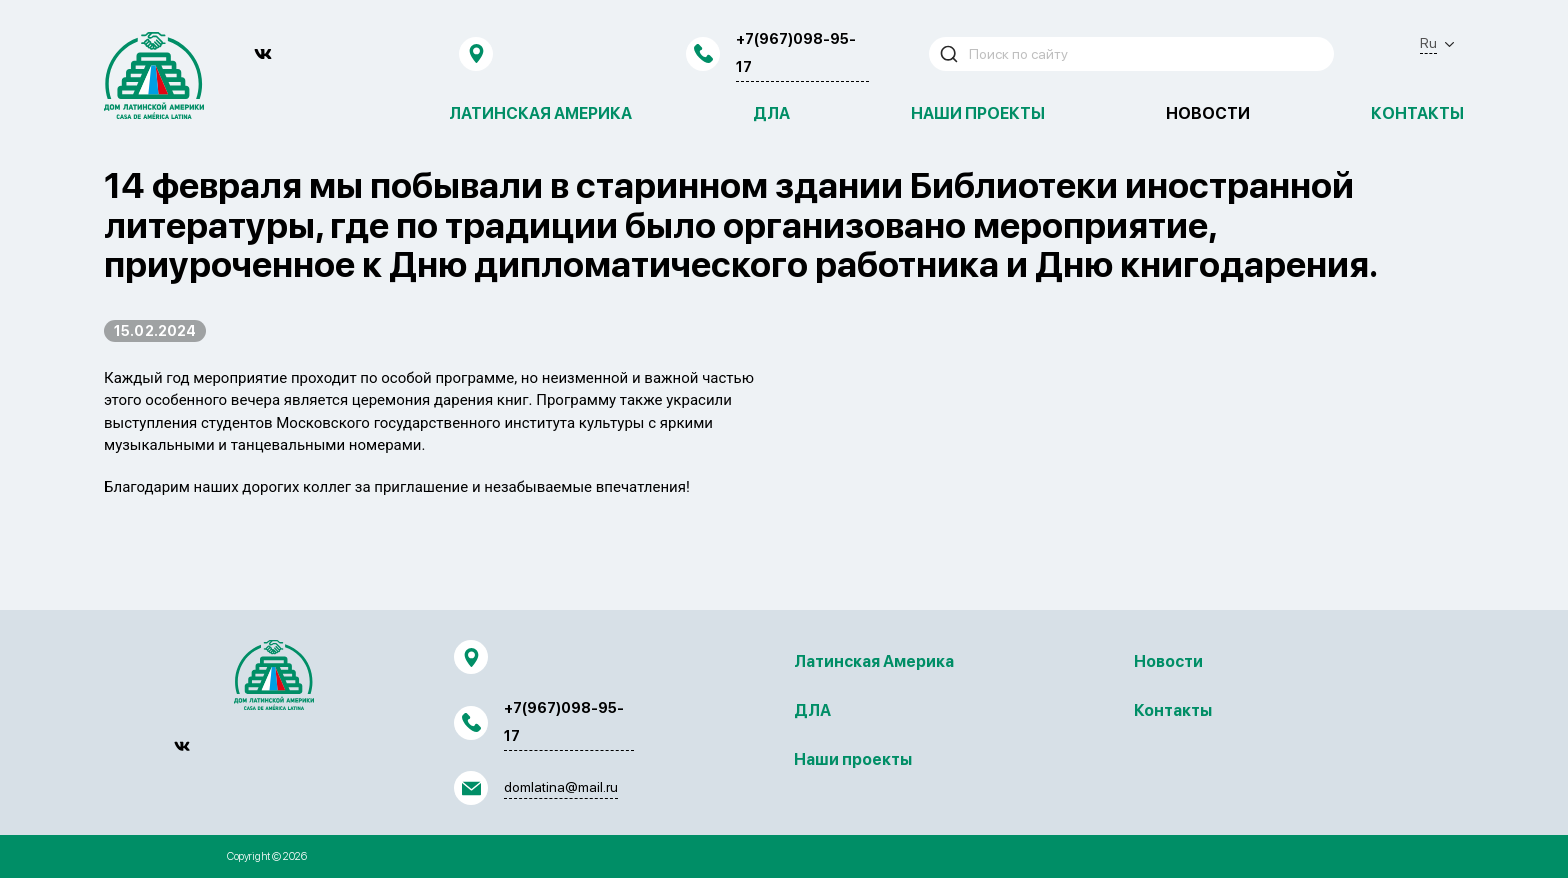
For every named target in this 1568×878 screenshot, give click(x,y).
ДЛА (771, 113)
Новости (1208, 113)
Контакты (1417, 113)
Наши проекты (978, 113)
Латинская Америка (540, 113)
